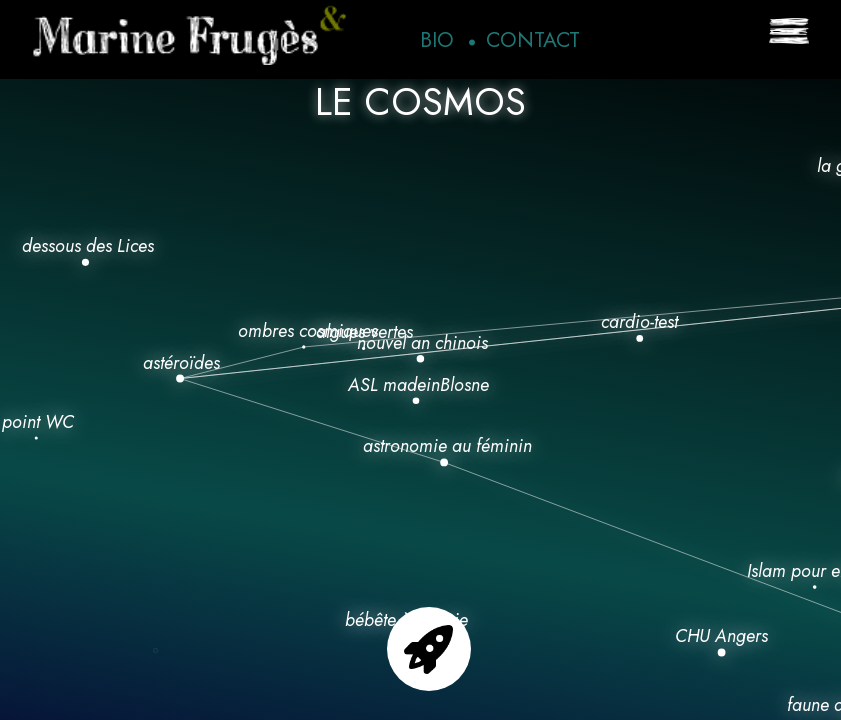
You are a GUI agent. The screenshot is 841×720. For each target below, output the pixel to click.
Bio (437, 40)
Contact (533, 40)
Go (429, 649)
